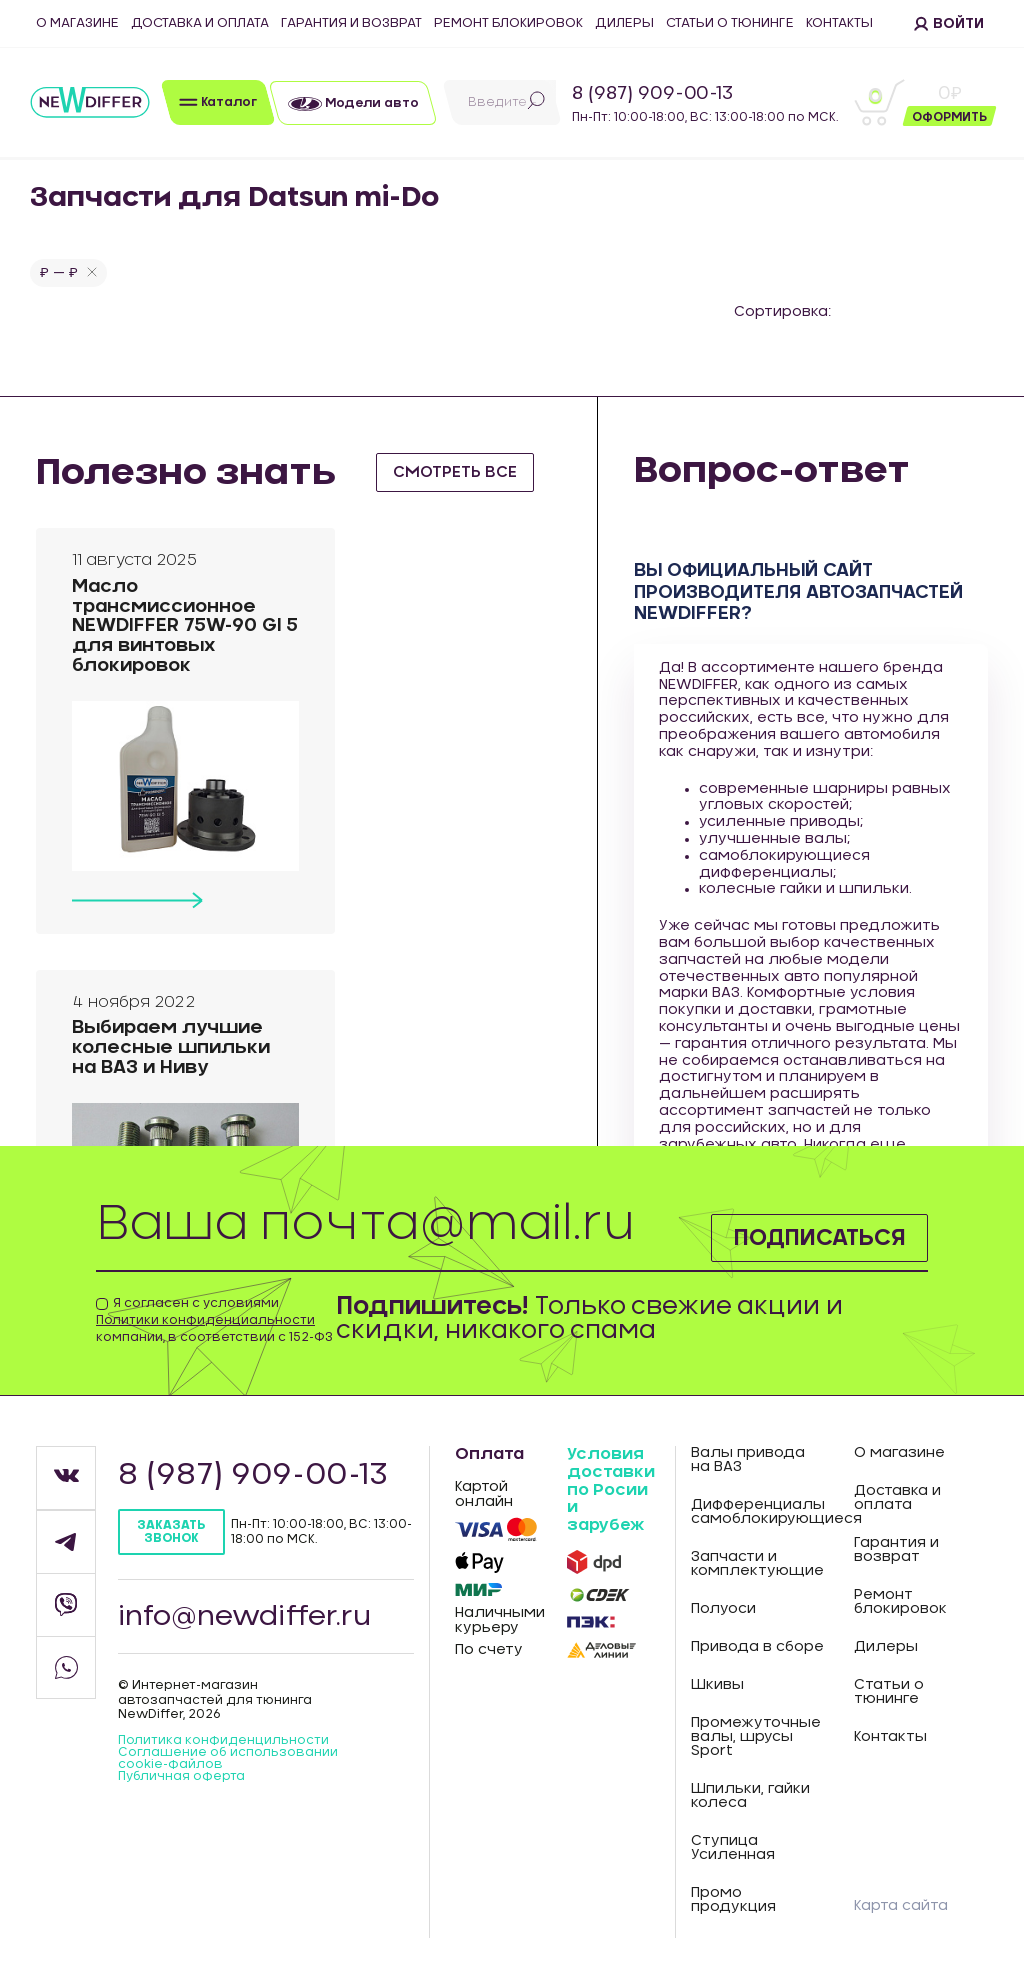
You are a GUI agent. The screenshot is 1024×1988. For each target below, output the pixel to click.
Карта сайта (901, 1906)
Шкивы (717, 1685)
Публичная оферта (181, 1776)
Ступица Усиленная (733, 1848)
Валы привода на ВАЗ (748, 1460)
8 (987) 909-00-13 (652, 94)
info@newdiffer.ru (246, 1616)
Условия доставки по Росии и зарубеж (611, 1489)
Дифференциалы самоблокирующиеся (758, 1512)
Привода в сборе (757, 1647)
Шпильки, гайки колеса (750, 1796)
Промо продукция (733, 1900)
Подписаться (808, 1236)
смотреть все (458, 472)
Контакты (839, 23)
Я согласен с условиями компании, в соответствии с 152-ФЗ (214, 1320)
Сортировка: (782, 312)
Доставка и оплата (200, 23)
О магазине (77, 23)
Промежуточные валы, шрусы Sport (756, 1737)
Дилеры (624, 23)
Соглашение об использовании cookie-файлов (228, 1758)
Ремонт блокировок (508, 23)
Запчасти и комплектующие (757, 1564)
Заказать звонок (171, 1531)
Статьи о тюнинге (730, 23)
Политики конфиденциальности (205, 1320)
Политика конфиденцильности (223, 1740)
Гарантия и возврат (351, 23)
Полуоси (723, 1609)
